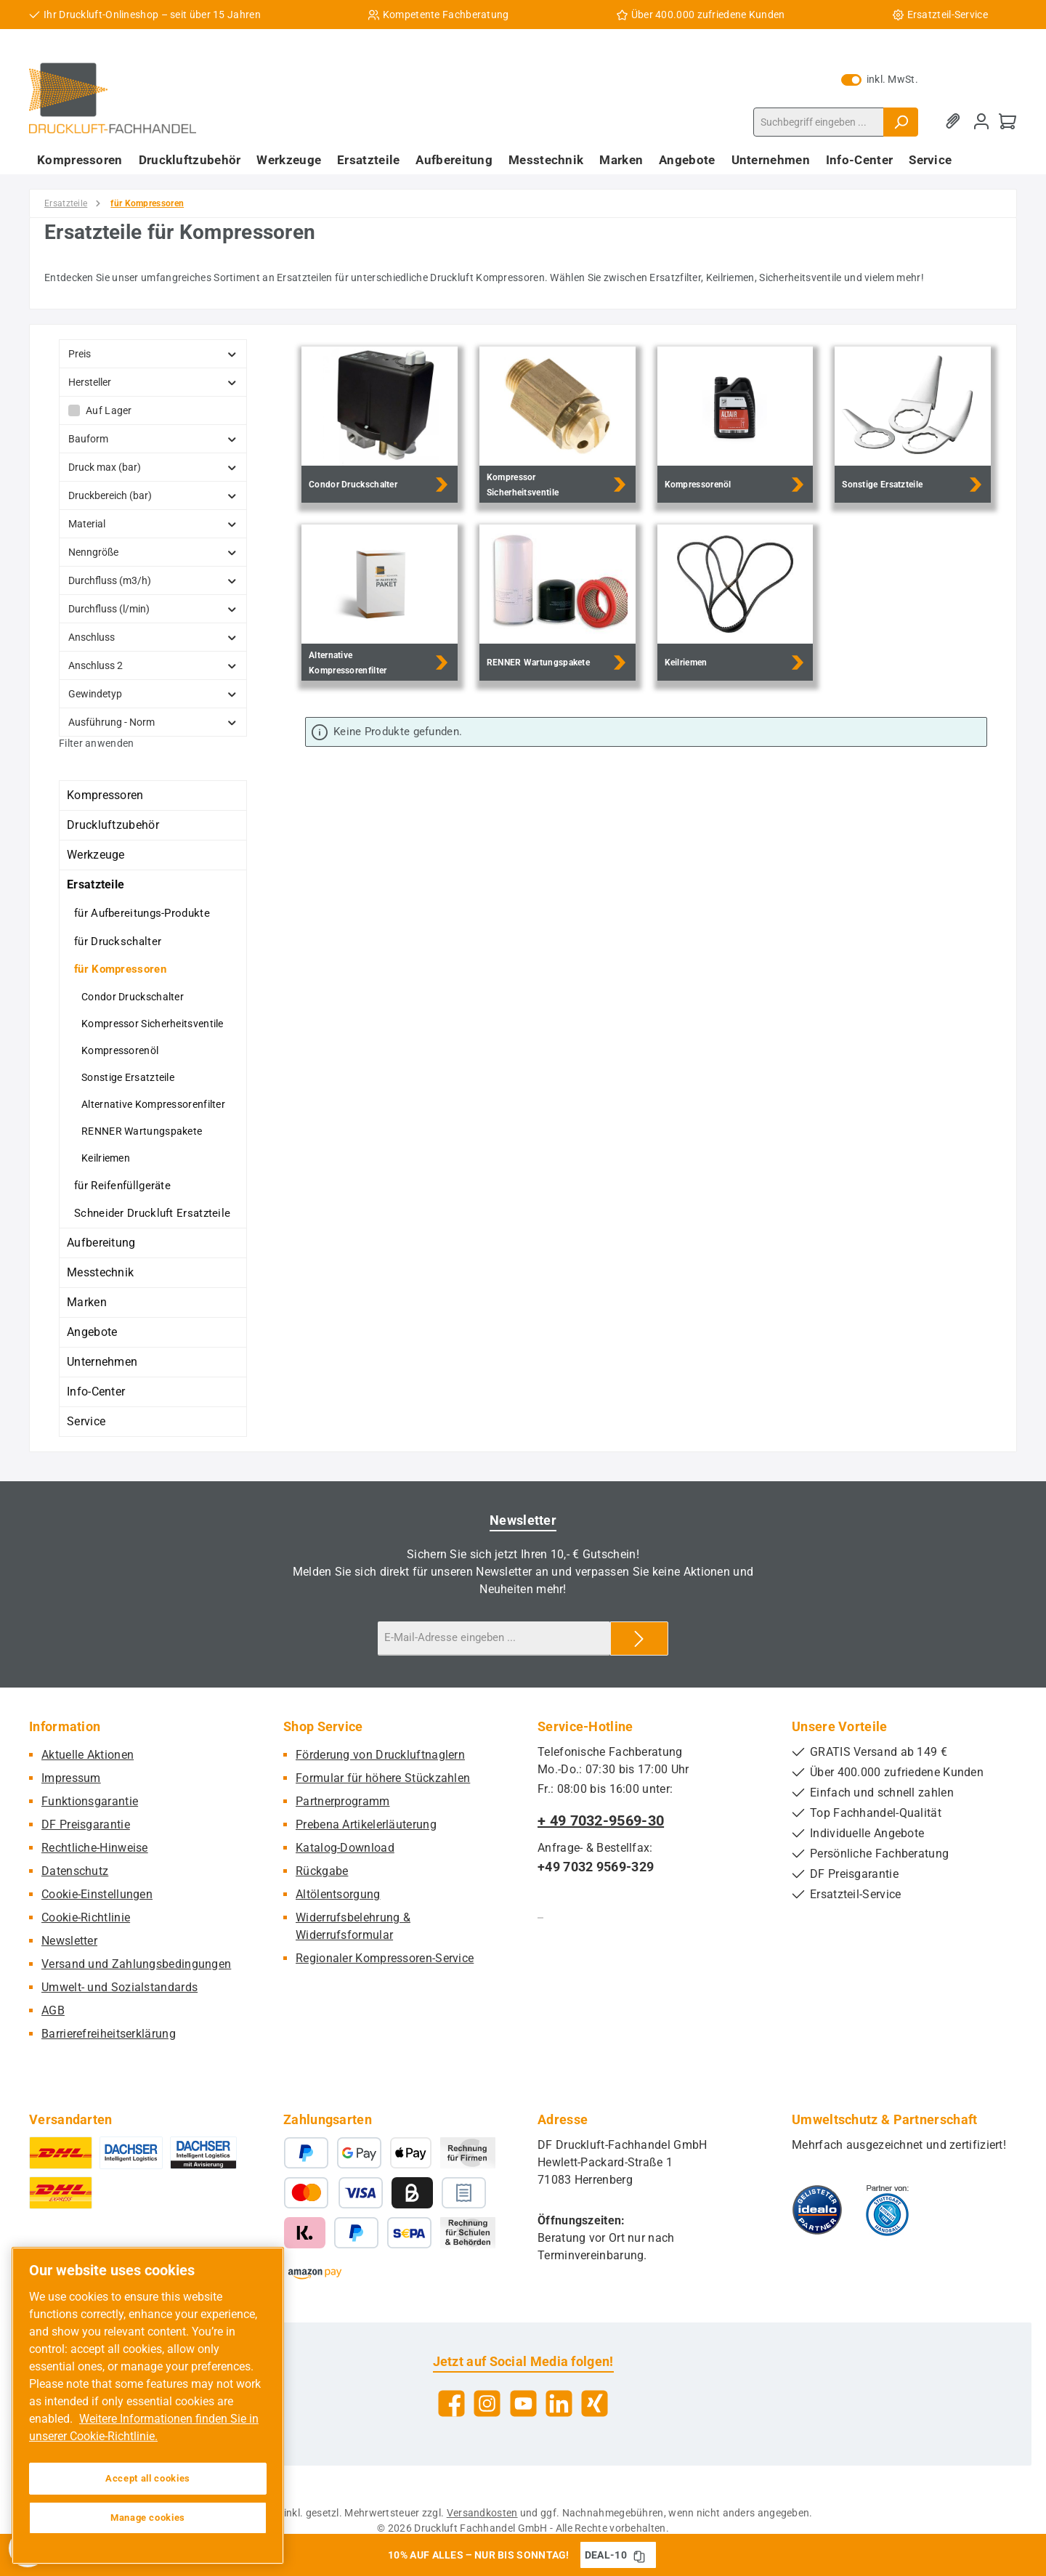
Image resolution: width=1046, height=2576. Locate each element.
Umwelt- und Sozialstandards (119, 1987)
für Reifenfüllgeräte (122, 1185)
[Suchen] (900, 122)
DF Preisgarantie (85, 1824)
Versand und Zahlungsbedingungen (136, 1964)
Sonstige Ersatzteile (127, 1077)
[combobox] (818, 122)
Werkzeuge (96, 855)
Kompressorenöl (119, 1050)
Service (86, 1421)
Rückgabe (322, 1871)
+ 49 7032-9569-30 (601, 1820)
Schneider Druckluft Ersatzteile (152, 1213)
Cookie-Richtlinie (85, 1917)
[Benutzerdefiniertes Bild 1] (817, 2209)
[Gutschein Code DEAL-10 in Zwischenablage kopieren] (639, 2555)
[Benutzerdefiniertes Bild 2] (887, 2210)
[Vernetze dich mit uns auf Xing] (594, 2403)
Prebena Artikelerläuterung (366, 1824)
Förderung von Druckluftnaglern (380, 1755)
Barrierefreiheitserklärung (108, 2034)
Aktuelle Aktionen (87, 1755)
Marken (87, 1302)
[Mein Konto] (981, 122)
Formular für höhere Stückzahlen (383, 1778)
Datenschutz (74, 1871)
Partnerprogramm (343, 1801)
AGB (53, 2010)
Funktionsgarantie (89, 1801)
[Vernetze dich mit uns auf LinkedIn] (559, 2403)
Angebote (92, 1332)
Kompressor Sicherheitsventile (152, 1023)
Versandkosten (482, 2513)
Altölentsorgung (338, 1894)
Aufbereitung (101, 1242)
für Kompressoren (120, 969)
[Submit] (639, 1638)
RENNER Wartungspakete (141, 1131)
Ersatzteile (95, 884)
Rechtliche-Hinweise (94, 1848)
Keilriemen (105, 1158)
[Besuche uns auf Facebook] (451, 2403)
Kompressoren (105, 795)
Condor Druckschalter (132, 997)
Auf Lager (109, 410)
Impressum (71, 1778)
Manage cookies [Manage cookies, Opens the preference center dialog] (147, 2517)
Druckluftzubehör (113, 825)
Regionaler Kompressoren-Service (385, 1958)
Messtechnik (100, 1272)
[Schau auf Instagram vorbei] (487, 2403)
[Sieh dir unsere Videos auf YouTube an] (523, 2403)
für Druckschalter (117, 941)
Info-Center (96, 1391)
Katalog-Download (345, 1848)
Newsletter (69, 1941)
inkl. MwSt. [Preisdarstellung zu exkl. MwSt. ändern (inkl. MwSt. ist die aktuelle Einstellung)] (879, 79)
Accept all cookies (147, 2478)
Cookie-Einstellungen (97, 1894)
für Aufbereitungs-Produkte (142, 913)
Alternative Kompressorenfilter (153, 1104)
